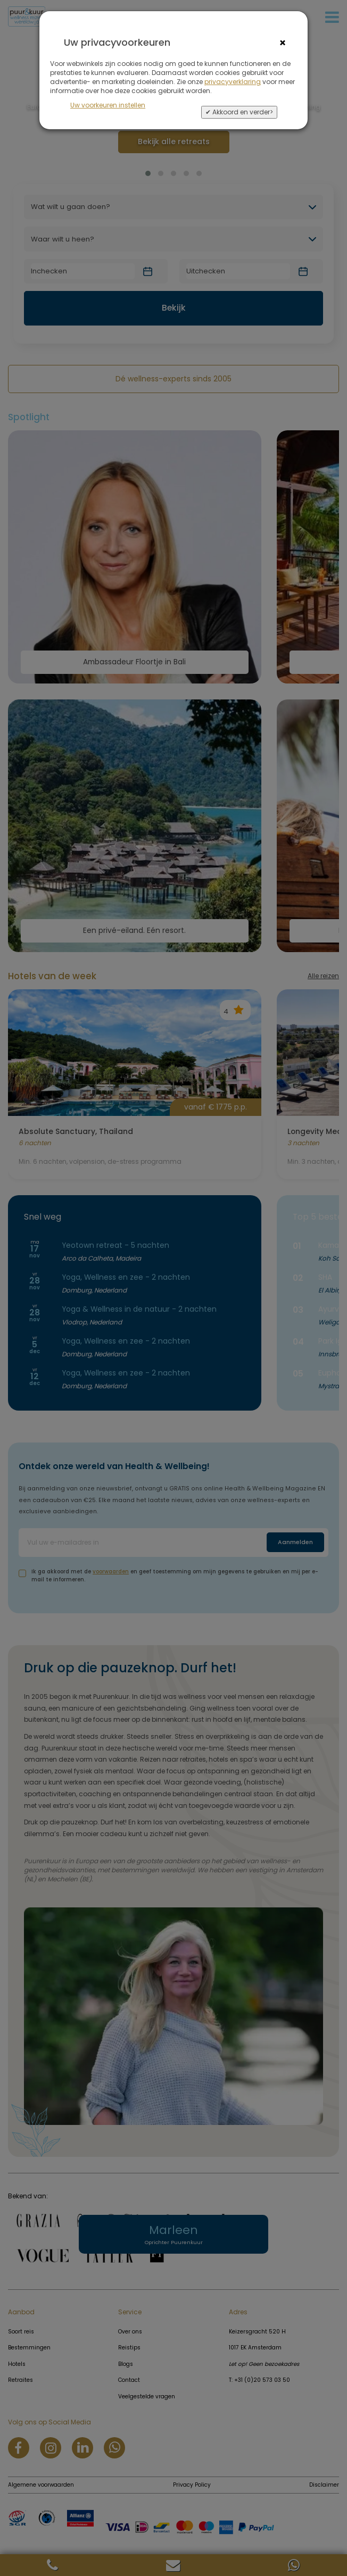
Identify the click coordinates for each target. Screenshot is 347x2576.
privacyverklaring (232, 81)
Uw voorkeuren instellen (107, 105)
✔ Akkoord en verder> (239, 111)
